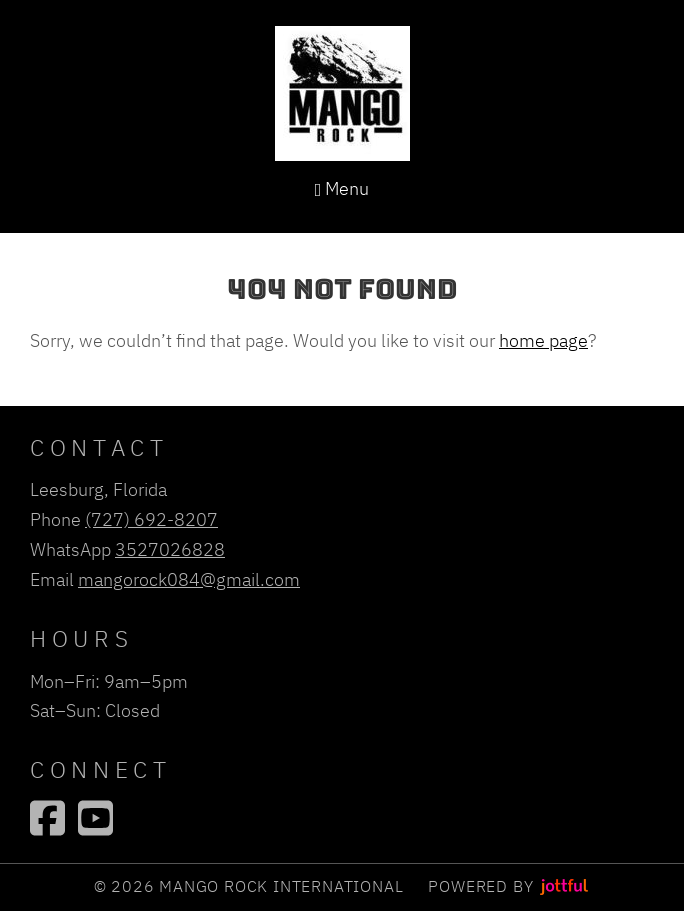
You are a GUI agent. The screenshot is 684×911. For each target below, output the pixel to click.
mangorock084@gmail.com (189, 579)
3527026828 (170, 549)
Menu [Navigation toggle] (342, 188)
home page (543, 340)
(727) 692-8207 (151, 519)
